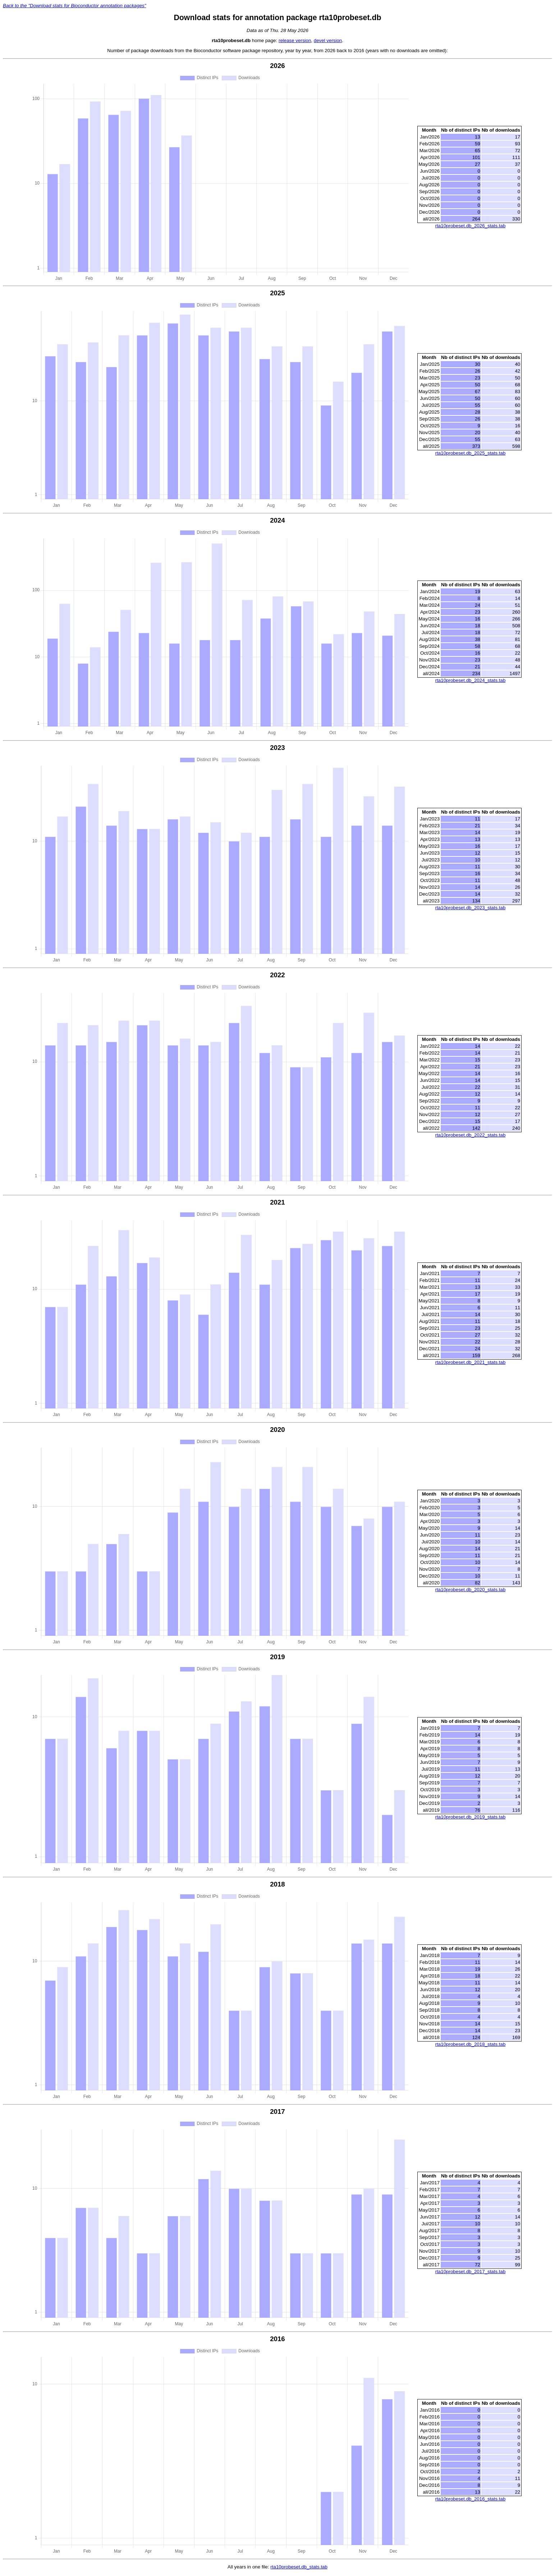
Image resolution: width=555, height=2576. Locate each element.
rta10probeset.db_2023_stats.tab (470, 908)
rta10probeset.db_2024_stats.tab (470, 680)
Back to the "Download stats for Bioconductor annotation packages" (74, 5)
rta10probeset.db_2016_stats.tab (470, 2500)
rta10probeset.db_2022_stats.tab (470, 1135)
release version (295, 40)
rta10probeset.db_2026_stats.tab (470, 225)
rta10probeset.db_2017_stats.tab (470, 2273)
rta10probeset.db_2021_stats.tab (470, 1363)
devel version (328, 40)
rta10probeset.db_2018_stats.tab (470, 2045)
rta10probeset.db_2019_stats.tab (470, 1818)
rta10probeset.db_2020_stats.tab (470, 1590)
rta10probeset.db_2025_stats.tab (470, 453)
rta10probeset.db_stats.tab (298, 2568)
